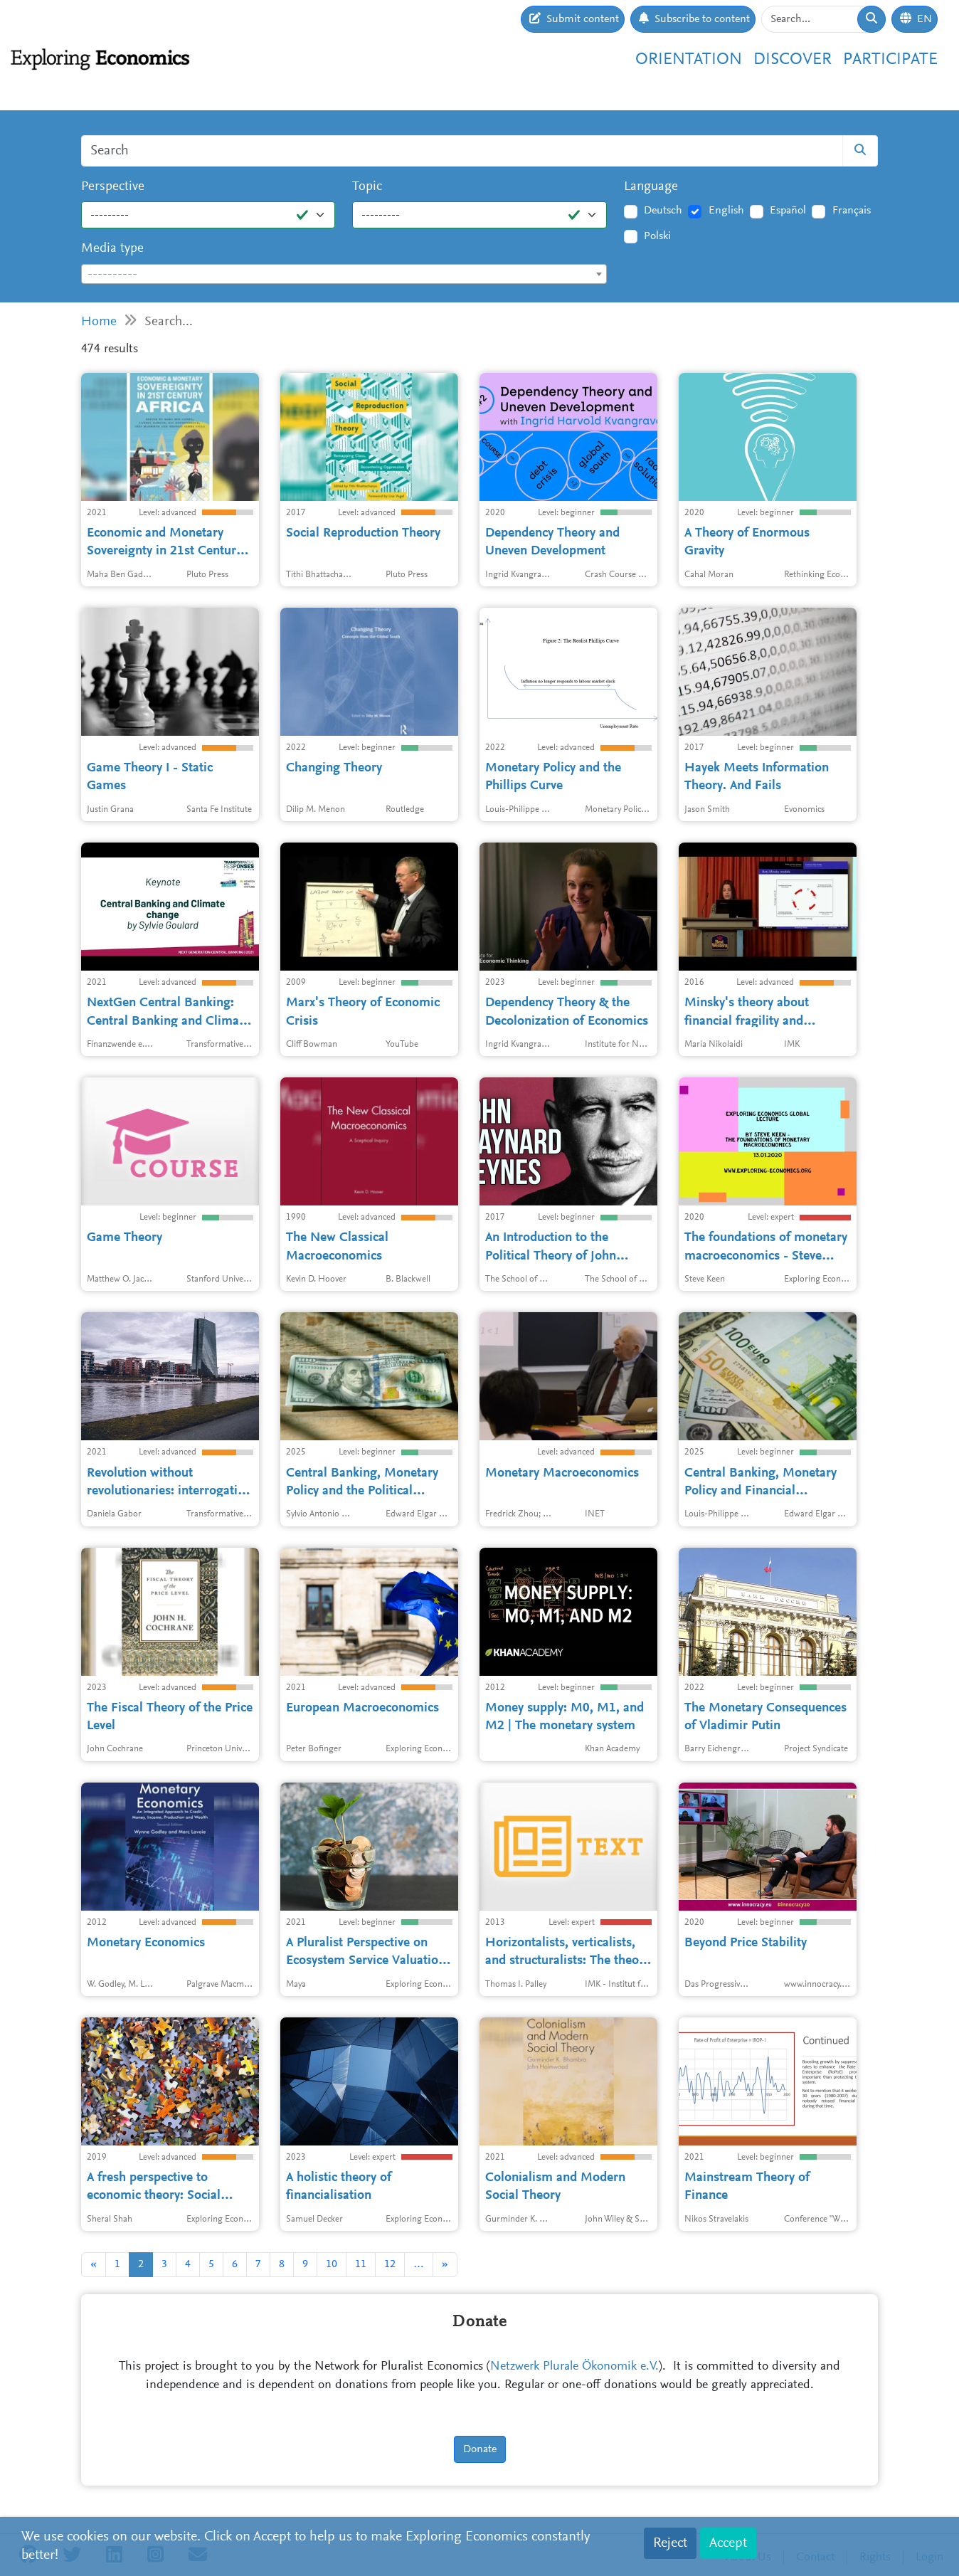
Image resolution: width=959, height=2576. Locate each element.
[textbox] (344, 275)
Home (99, 322)
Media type (112, 248)
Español (788, 210)
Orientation (688, 59)
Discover (792, 59)
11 (360, 2264)
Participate (890, 59)
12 (390, 2264)
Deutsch (663, 210)
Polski (657, 236)
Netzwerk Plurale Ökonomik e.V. (574, 2366)
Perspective (112, 187)
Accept (728, 2543)
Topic (367, 187)
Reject (670, 2543)
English (726, 210)
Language (651, 187)
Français (851, 210)
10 (331, 2264)
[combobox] (344, 274)
